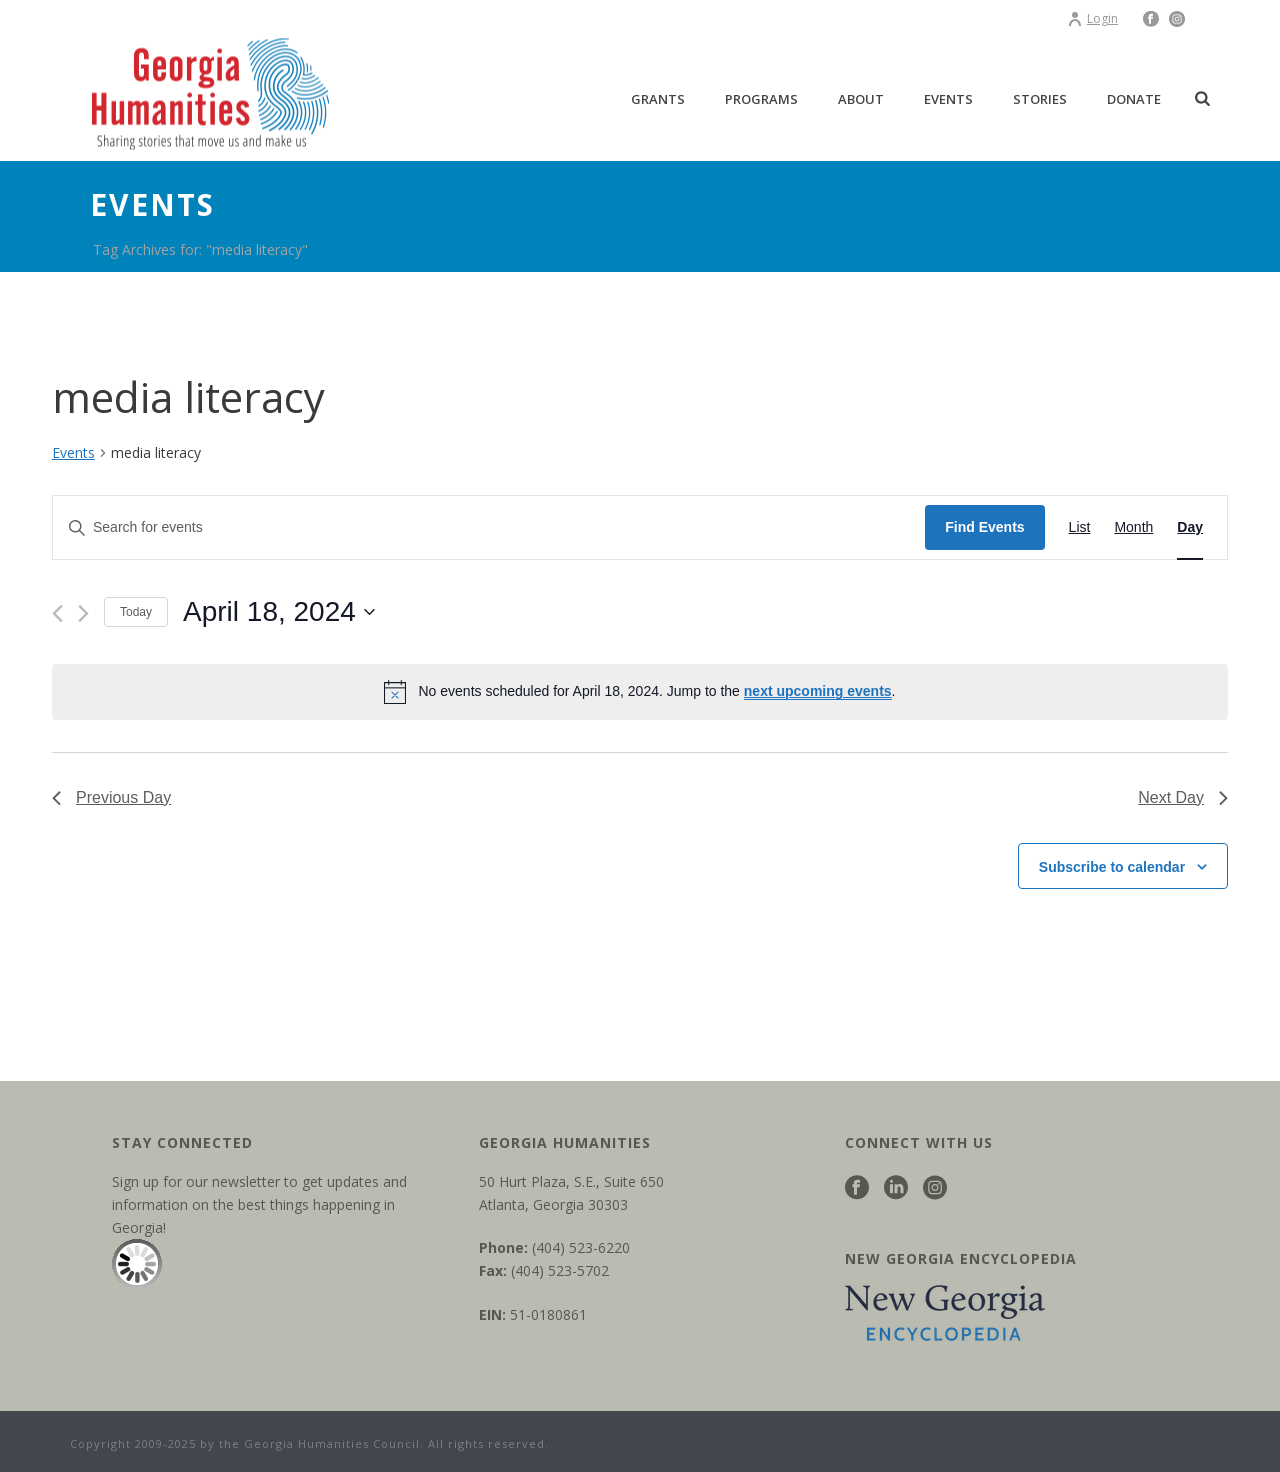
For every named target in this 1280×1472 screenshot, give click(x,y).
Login (1092, 18)
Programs (761, 99)
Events (948, 99)
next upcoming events (818, 691)
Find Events (984, 527)
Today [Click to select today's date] (136, 612)
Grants (658, 99)
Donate (1134, 99)
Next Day (1183, 797)
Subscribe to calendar (1112, 867)
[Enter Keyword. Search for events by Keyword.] (489, 527)
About (861, 99)
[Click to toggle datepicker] (279, 612)
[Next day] (83, 613)
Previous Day (111, 797)
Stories (1040, 99)
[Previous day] (57, 613)
